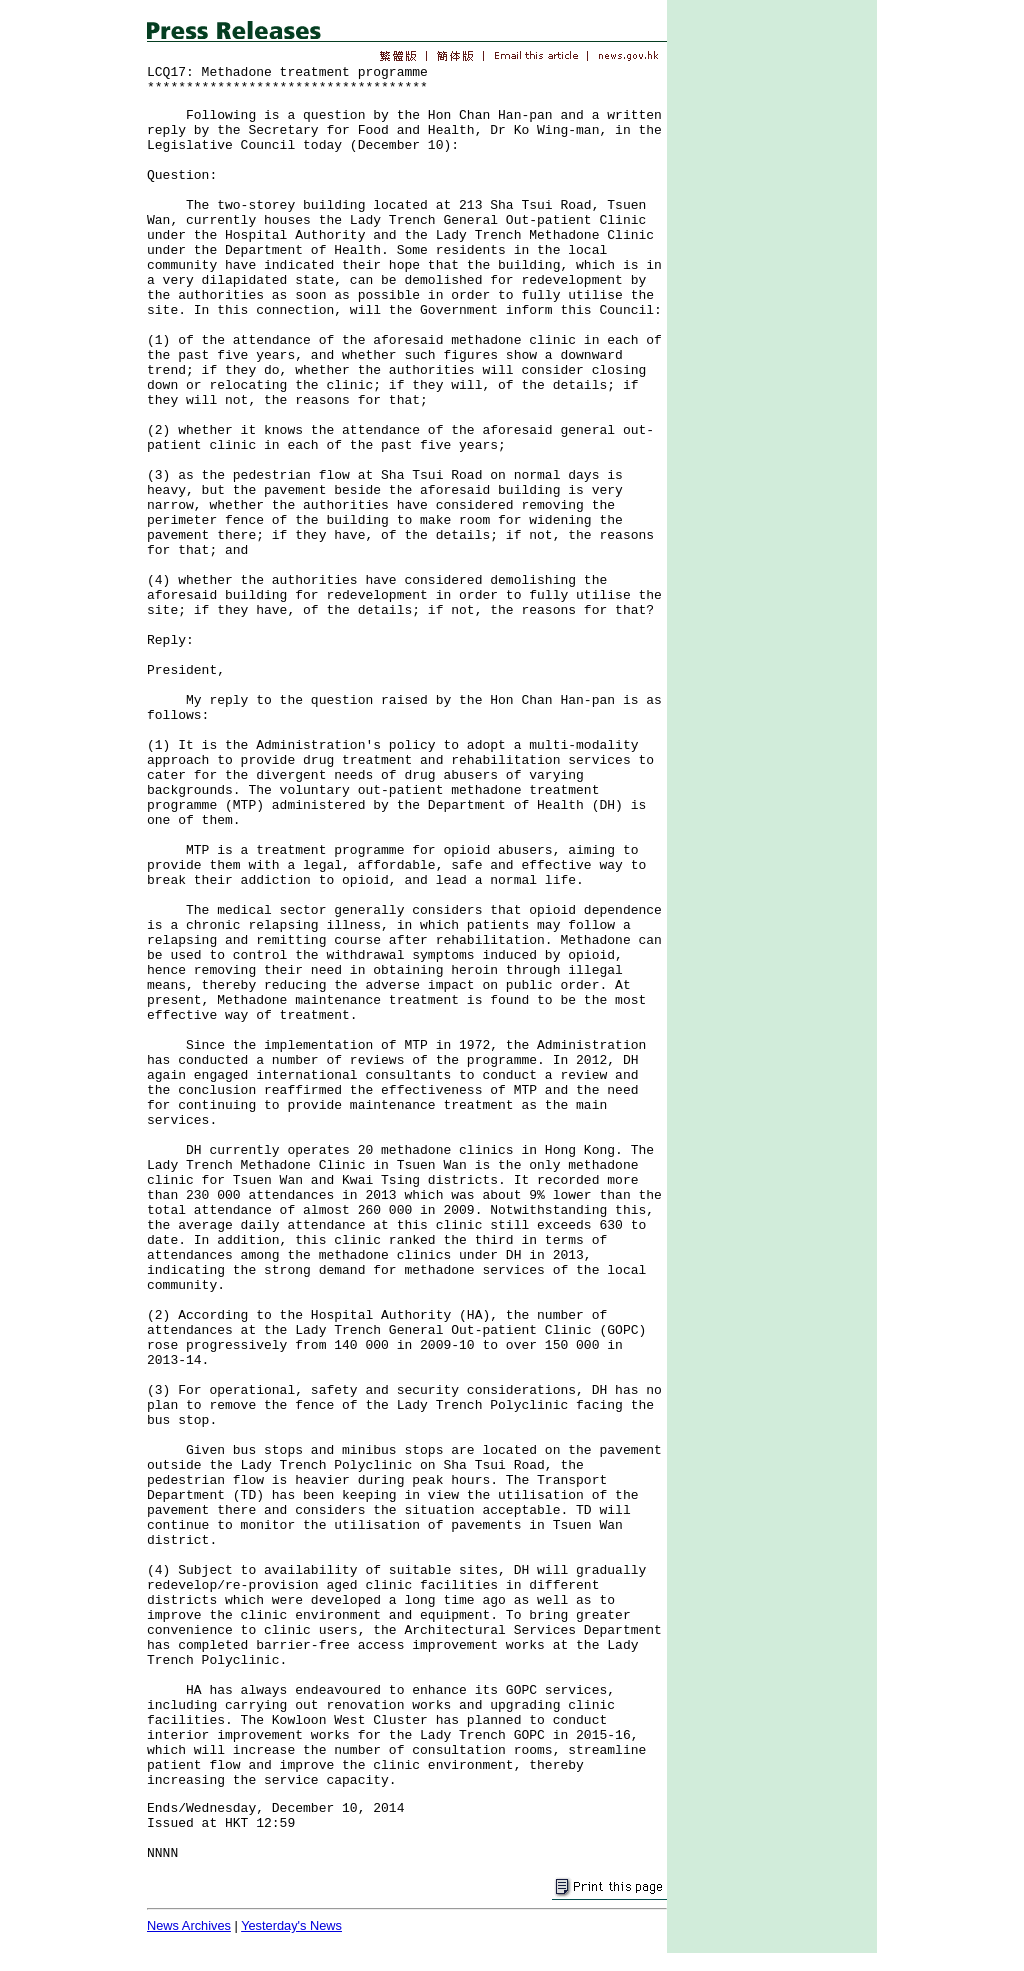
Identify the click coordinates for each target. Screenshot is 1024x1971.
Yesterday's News (291, 1925)
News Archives (189, 1925)
